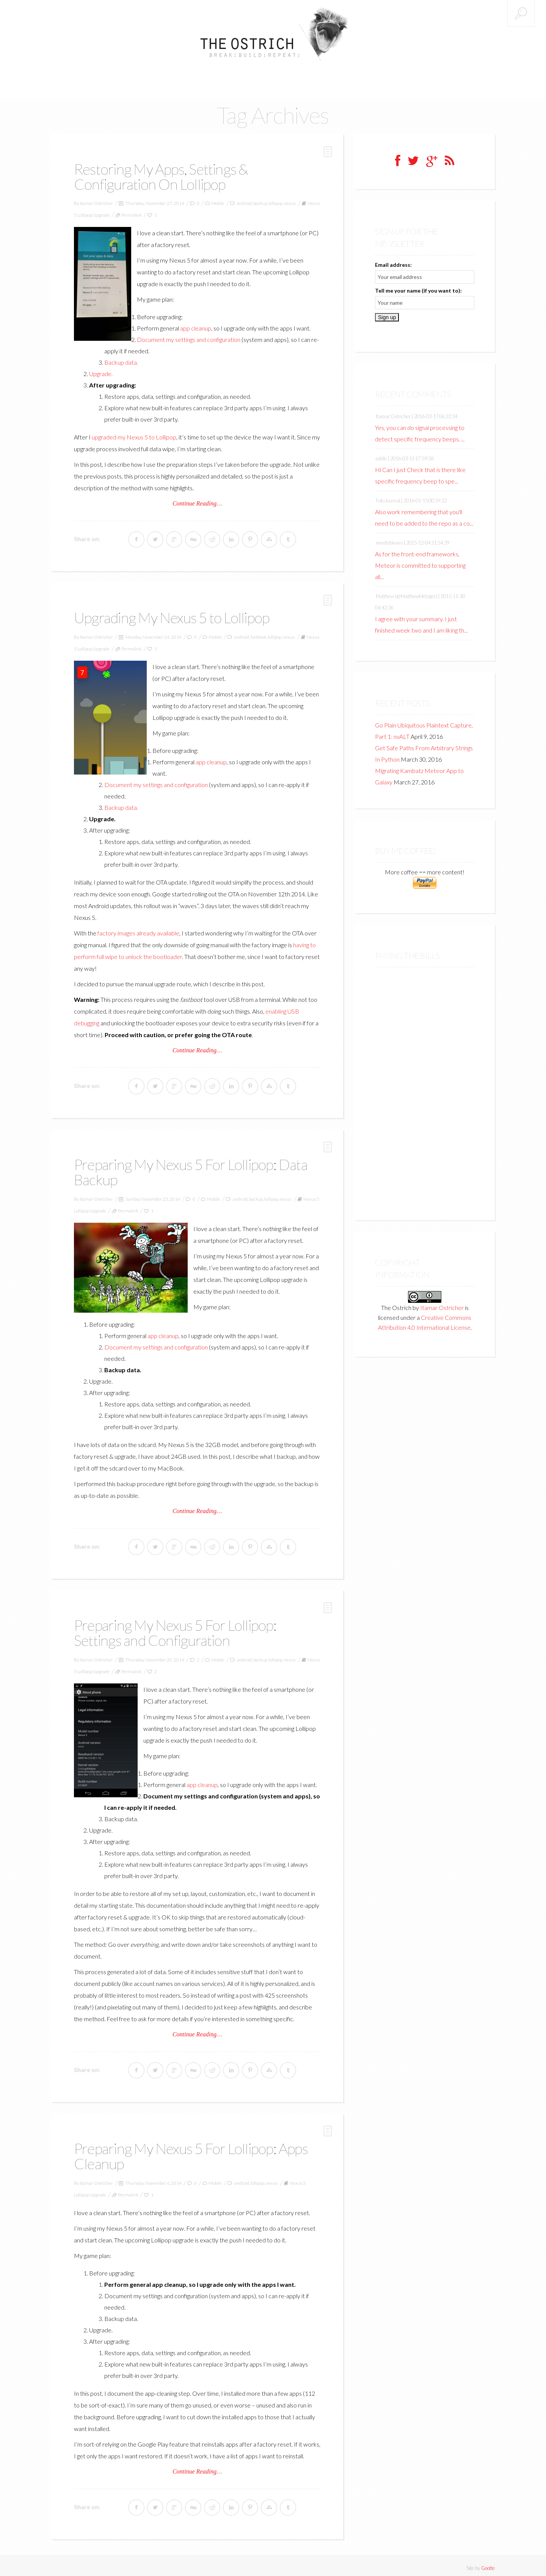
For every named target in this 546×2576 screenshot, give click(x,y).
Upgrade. (101, 369)
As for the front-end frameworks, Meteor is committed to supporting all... (420, 561)
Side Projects (280, 80)
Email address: (393, 261)
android (244, 199)
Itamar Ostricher (96, 199)
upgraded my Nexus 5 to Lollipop (134, 433)
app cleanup (195, 324)
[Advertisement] (424, 1082)
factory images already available (138, 928)
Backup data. (121, 358)
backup (260, 199)
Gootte (488, 2563)
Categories (328, 80)
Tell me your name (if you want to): (418, 286)
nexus (289, 199)
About (237, 80)
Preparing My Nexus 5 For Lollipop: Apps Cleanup (195, 2151)
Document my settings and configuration (188, 335)
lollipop (275, 199)
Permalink (131, 211)
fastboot (258, 633)
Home (204, 80)
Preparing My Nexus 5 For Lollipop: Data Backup (195, 1167)
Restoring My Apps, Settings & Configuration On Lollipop (164, 172)
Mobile (217, 199)
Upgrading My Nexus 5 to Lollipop (175, 614)
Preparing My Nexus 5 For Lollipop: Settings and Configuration (179, 1628)
